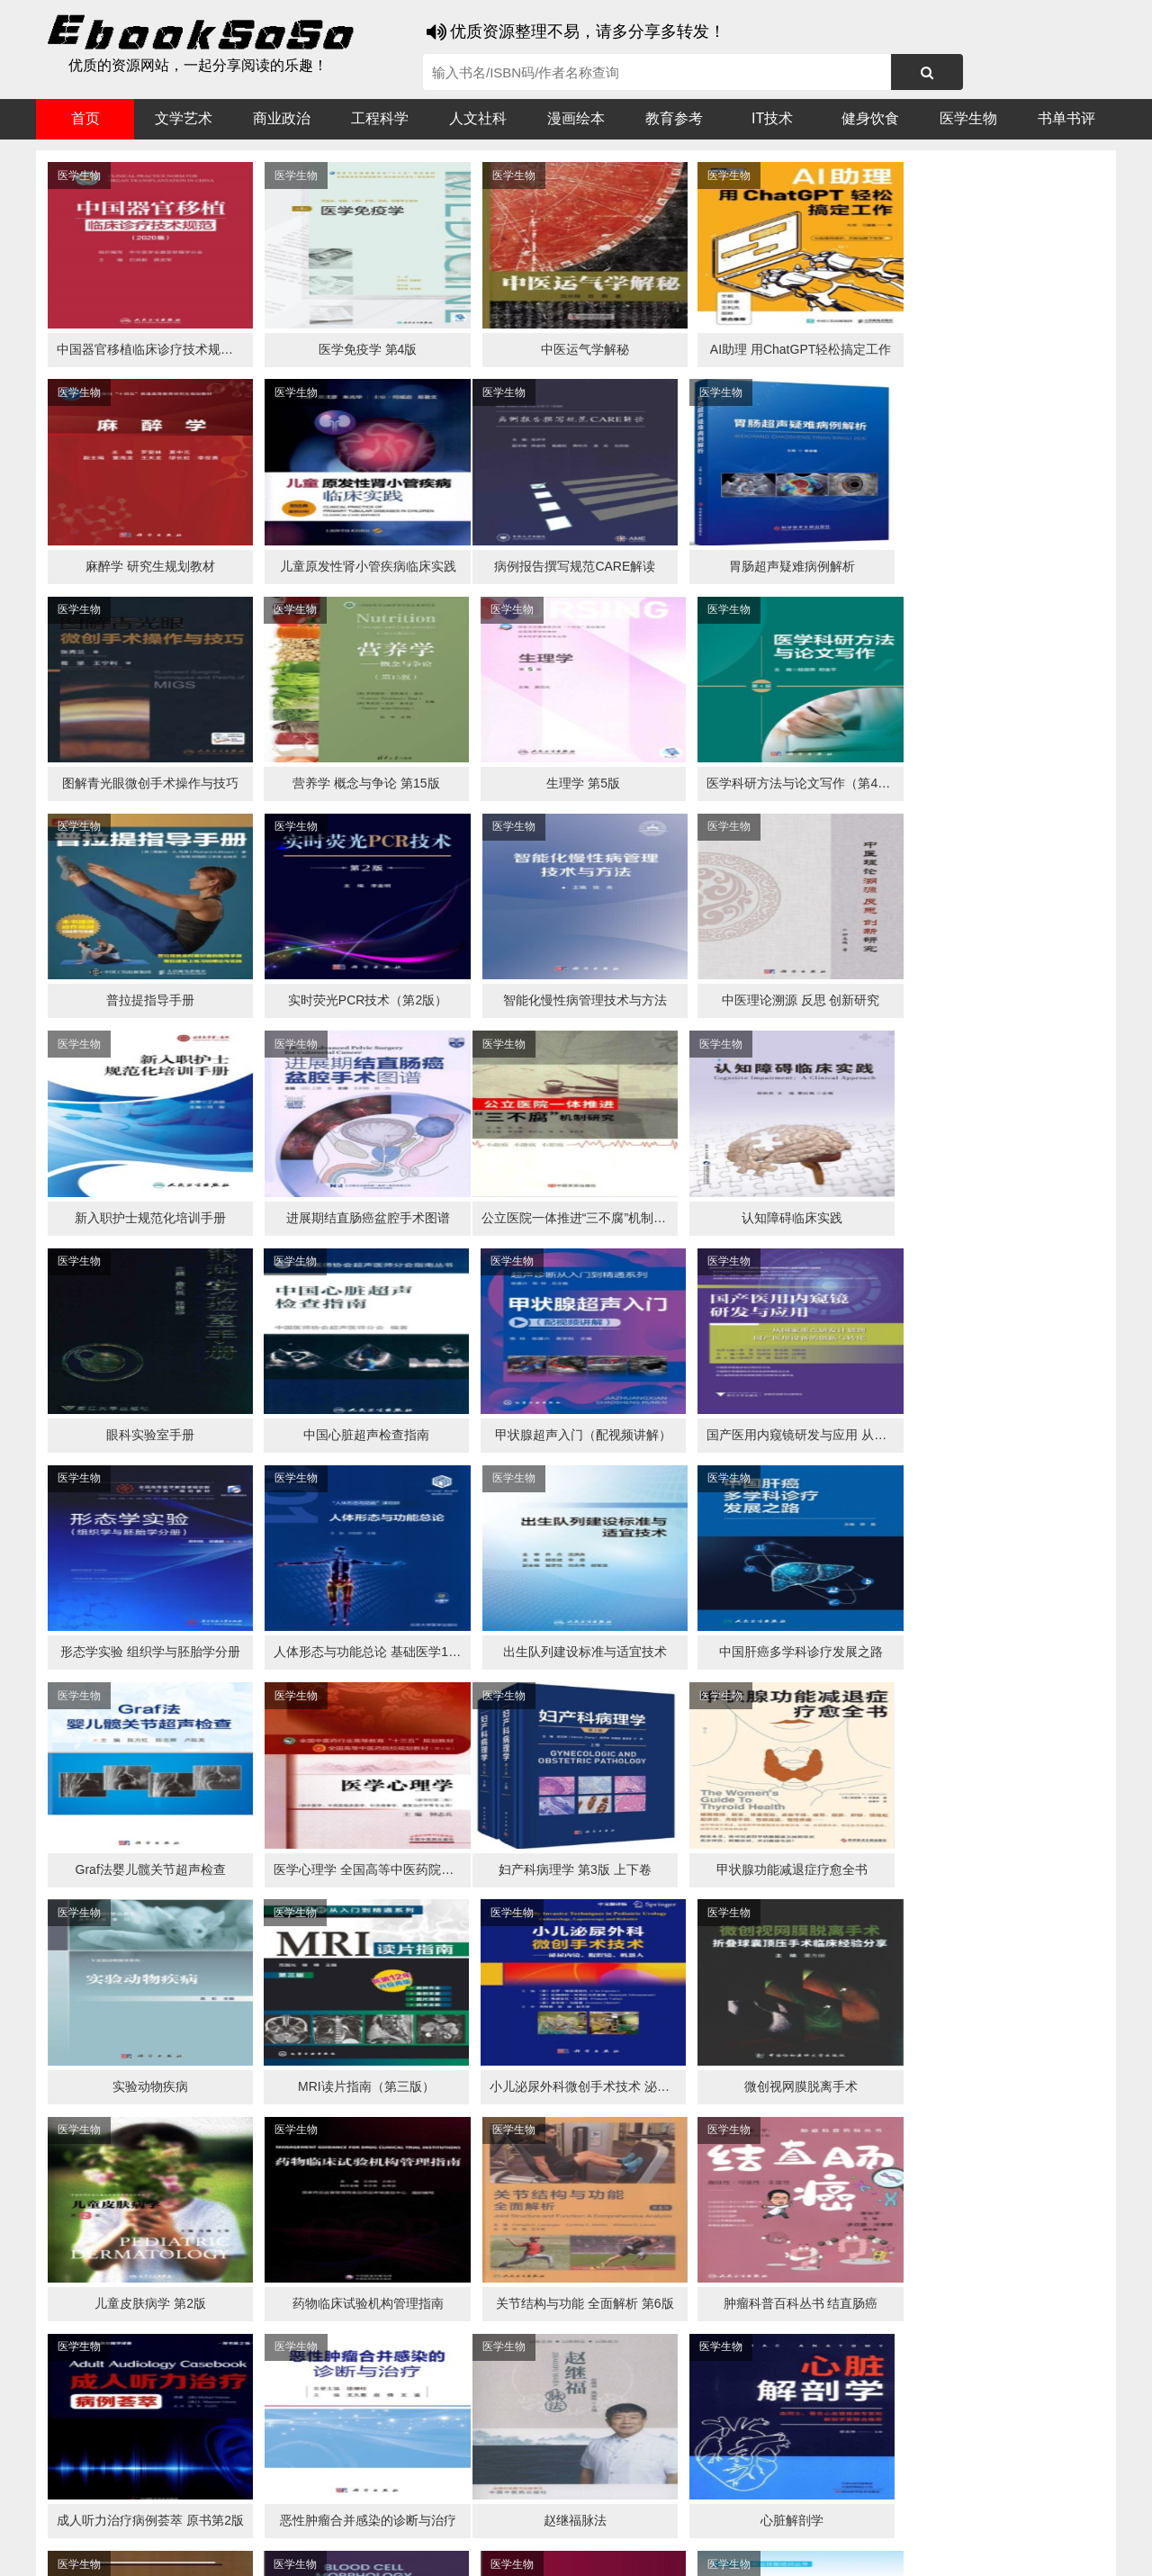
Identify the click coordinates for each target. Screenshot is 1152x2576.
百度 (288, 2514)
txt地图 (961, 2549)
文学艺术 (183, 118)
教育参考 (674, 118)
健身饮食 (870, 118)
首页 (85, 118)
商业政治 (281, 118)
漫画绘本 (576, 118)
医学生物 (968, 118)
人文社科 (478, 118)
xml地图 (909, 2549)
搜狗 (216, 2514)
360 (321, 2514)
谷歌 (180, 2514)
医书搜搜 (131, 2514)
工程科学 (380, 118)
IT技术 (772, 118)
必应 (252, 2514)
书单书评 (1066, 118)
